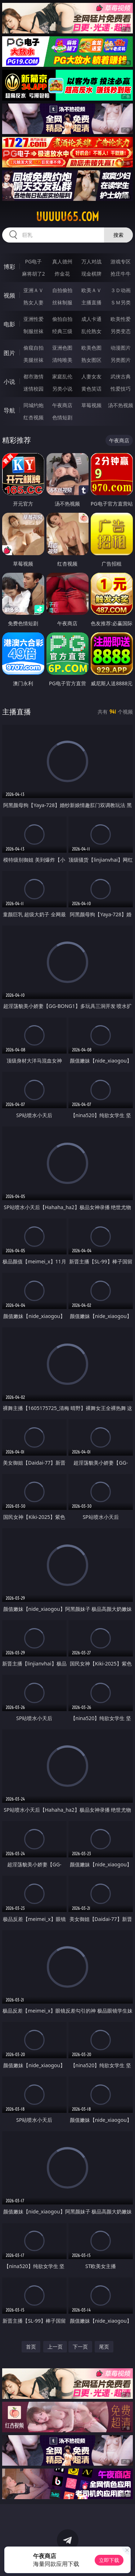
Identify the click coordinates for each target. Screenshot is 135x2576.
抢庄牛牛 (121, 273)
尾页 (104, 2346)
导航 (9, 410)
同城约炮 (33, 405)
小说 (9, 382)
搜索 (118, 234)
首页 (31, 2346)
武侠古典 (121, 376)
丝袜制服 (62, 302)
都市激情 (33, 376)
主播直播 (91, 302)
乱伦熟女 (91, 331)
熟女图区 (91, 359)
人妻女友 (91, 376)
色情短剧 (62, 417)
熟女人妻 (33, 302)
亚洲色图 (62, 347)
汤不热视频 (120, 405)
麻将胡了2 (33, 273)
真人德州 (62, 261)
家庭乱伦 (62, 376)
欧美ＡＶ (91, 290)
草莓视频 (91, 405)
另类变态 (121, 331)
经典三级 (62, 331)
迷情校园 (33, 388)
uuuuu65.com (67, 216)
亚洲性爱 (33, 318)
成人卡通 (91, 318)
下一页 (80, 2346)
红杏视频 (33, 417)
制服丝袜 (33, 331)
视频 (9, 295)
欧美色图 (91, 347)
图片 (9, 353)
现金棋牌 (91, 273)
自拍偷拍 (62, 290)
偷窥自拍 (33, 347)
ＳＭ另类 (121, 302)
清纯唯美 (62, 359)
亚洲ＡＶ (33, 290)
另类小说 (62, 388)
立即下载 (109, 2560)
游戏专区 (121, 261)
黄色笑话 (91, 388)
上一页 (55, 2346)
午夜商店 (62, 405)
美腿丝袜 (33, 359)
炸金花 (62, 273)
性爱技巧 (121, 388)
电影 (9, 324)
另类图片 (121, 359)
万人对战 (91, 261)
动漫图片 (121, 347)
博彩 (9, 267)
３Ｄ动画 (121, 290)
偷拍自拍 (62, 318)
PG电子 (33, 261)
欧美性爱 (121, 318)
